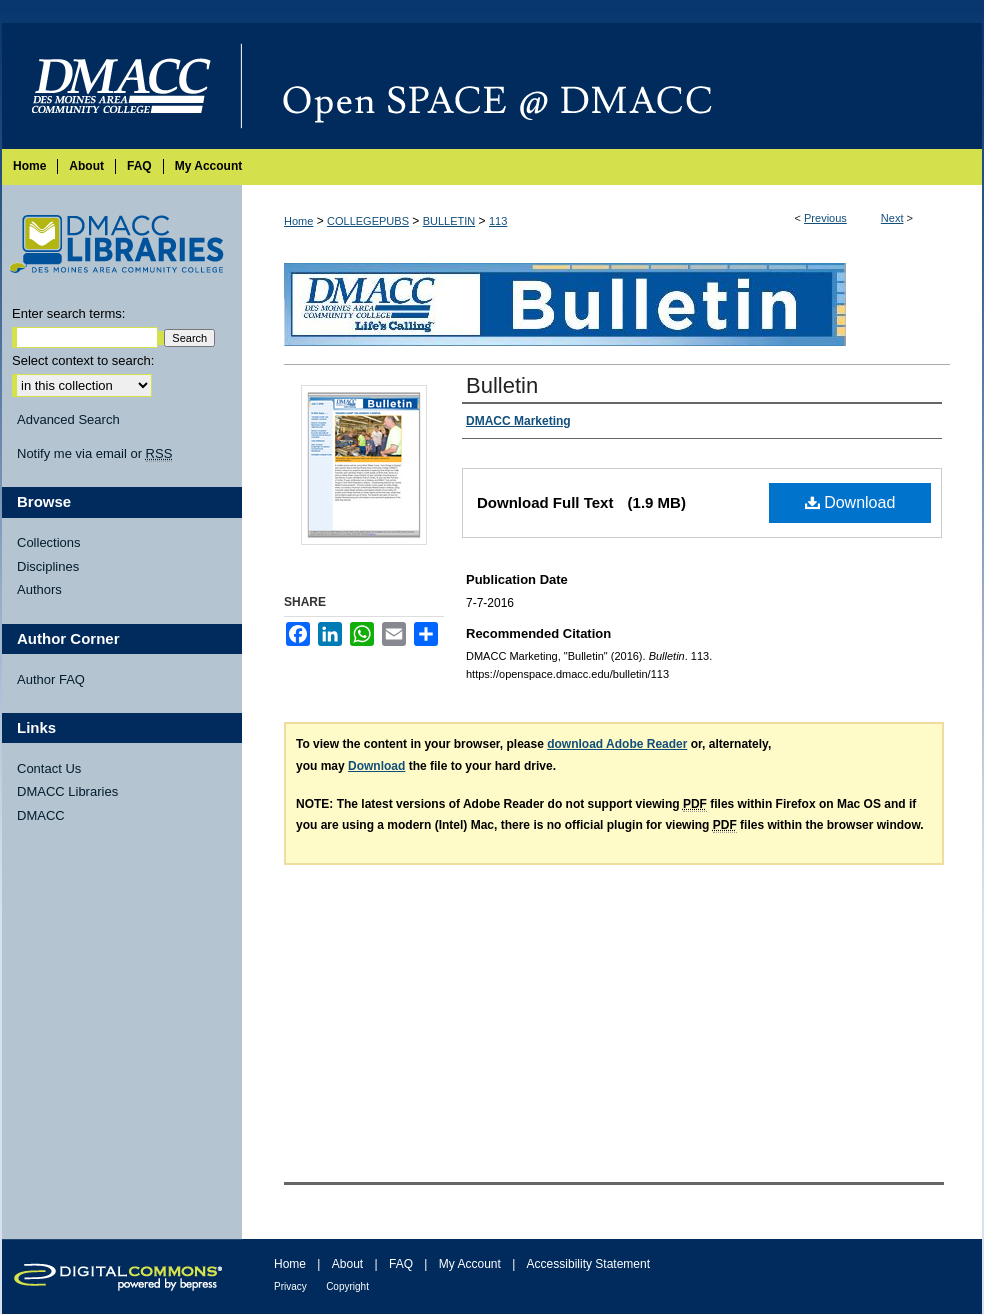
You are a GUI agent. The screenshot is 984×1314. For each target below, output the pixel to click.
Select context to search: (83, 360)
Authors (39, 589)
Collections (49, 542)
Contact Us (49, 768)
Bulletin (502, 385)
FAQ (401, 1264)
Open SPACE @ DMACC (612, 86)
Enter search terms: (68, 313)
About (347, 1264)
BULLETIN (449, 221)
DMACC (41, 815)
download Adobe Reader (617, 744)
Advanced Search (68, 419)
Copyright (347, 1286)
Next (892, 218)
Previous (825, 218)
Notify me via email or (94, 454)
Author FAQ (51, 679)
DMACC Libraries (67, 791)
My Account (470, 1264)
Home (298, 221)
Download (850, 502)
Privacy (290, 1286)
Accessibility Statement (588, 1264)
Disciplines (48, 566)
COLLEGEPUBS (368, 221)
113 (498, 221)
